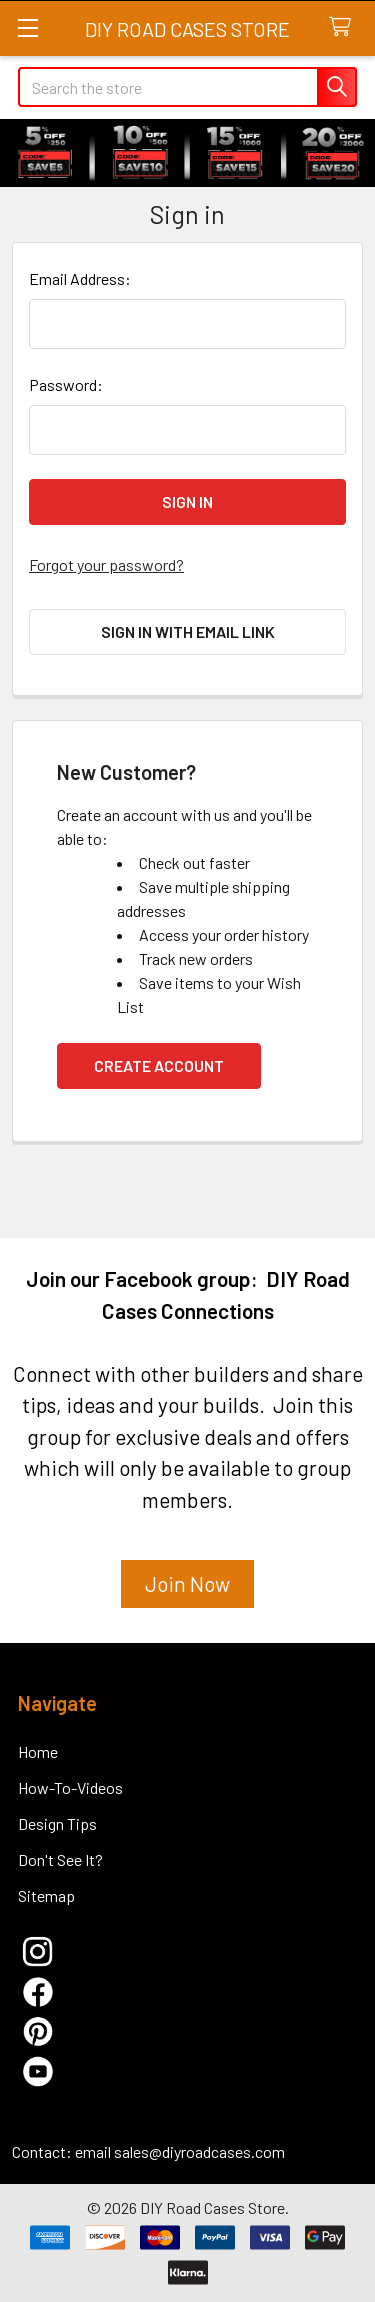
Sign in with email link (188, 631)
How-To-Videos (70, 1787)
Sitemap (46, 1895)
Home (38, 1751)
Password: (66, 384)
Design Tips (57, 1823)
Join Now (187, 1583)
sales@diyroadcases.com (199, 2151)
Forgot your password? (106, 564)
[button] (187, 1591)
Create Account (159, 1065)
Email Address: (80, 278)
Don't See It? (60, 1859)
